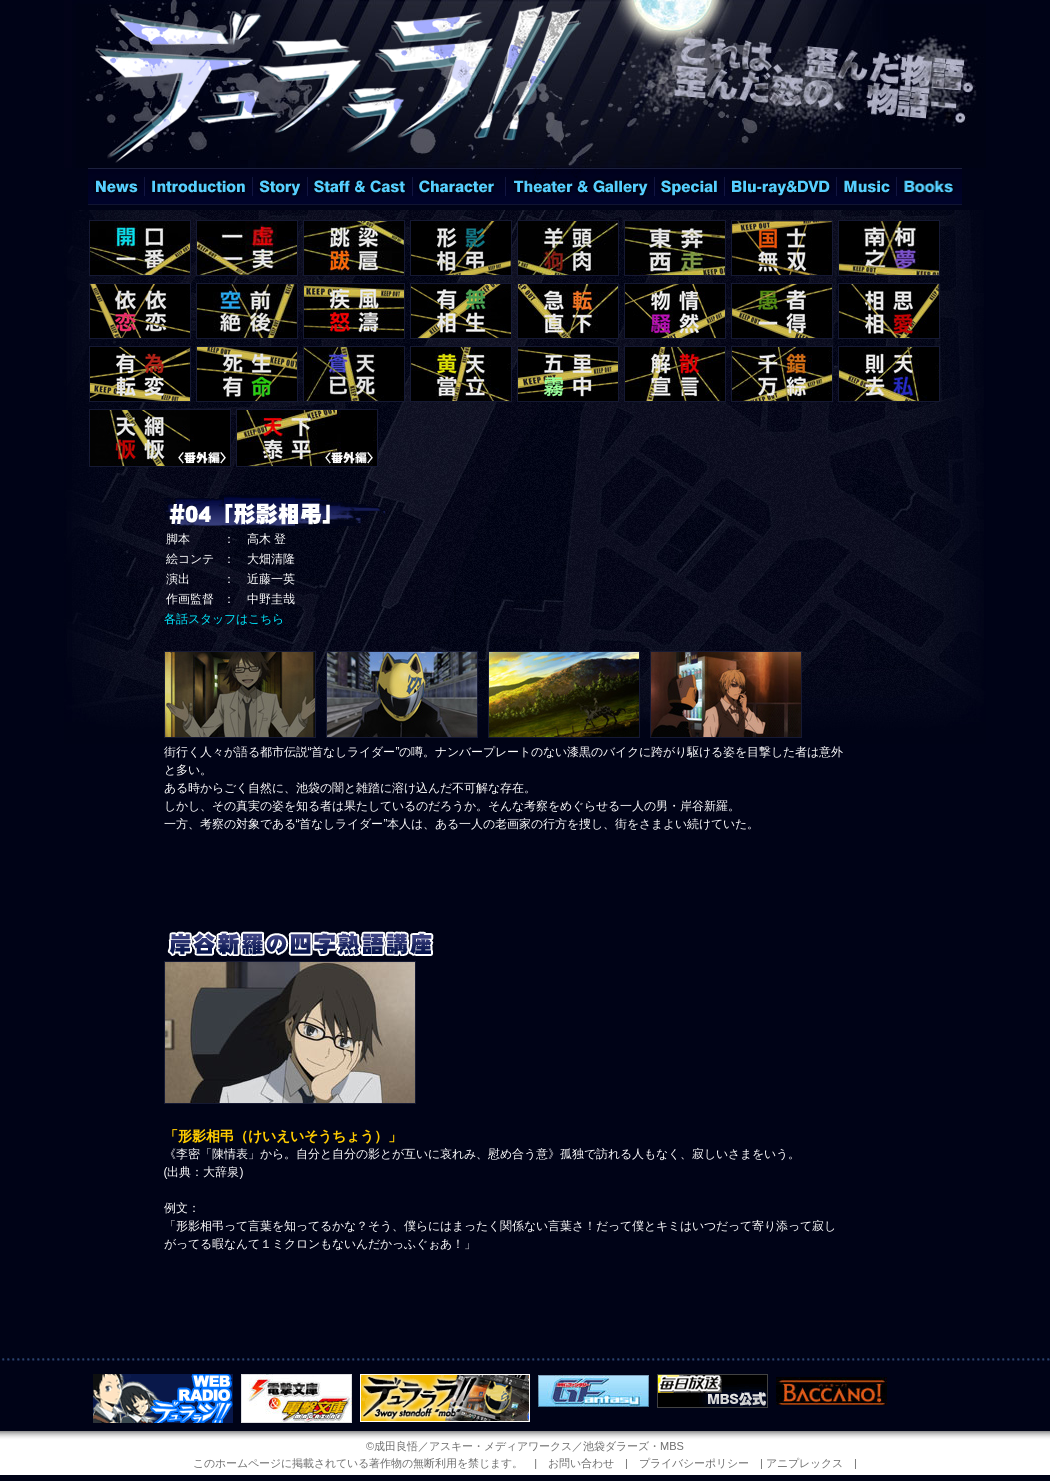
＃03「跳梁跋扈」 (354, 248)
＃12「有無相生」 (461, 311)
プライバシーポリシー (694, 1463)
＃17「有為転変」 (140, 374)
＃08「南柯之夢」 (889, 248)
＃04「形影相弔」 (461, 248)
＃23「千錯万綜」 (782, 374)
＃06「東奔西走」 (675, 248)
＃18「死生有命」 (247, 374)
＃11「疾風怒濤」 (354, 311)
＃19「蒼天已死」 (354, 374)
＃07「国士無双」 (782, 248)
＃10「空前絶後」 (247, 311)
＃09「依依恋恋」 (140, 311)
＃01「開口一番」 (140, 248)
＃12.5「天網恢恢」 (160, 438)
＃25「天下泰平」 (307, 438)
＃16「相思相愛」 (889, 311)
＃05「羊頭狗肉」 (568, 248)
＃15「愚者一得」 (782, 311)
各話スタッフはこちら (224, 619)
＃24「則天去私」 (889, 374)
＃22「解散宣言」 (675, 374)
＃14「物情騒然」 (675, 311)
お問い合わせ (581, 1463)
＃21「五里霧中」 (568, 374)
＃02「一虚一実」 (247, 248)
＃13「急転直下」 (568, 311)
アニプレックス (804, 1463)
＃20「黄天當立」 (461, 374)
